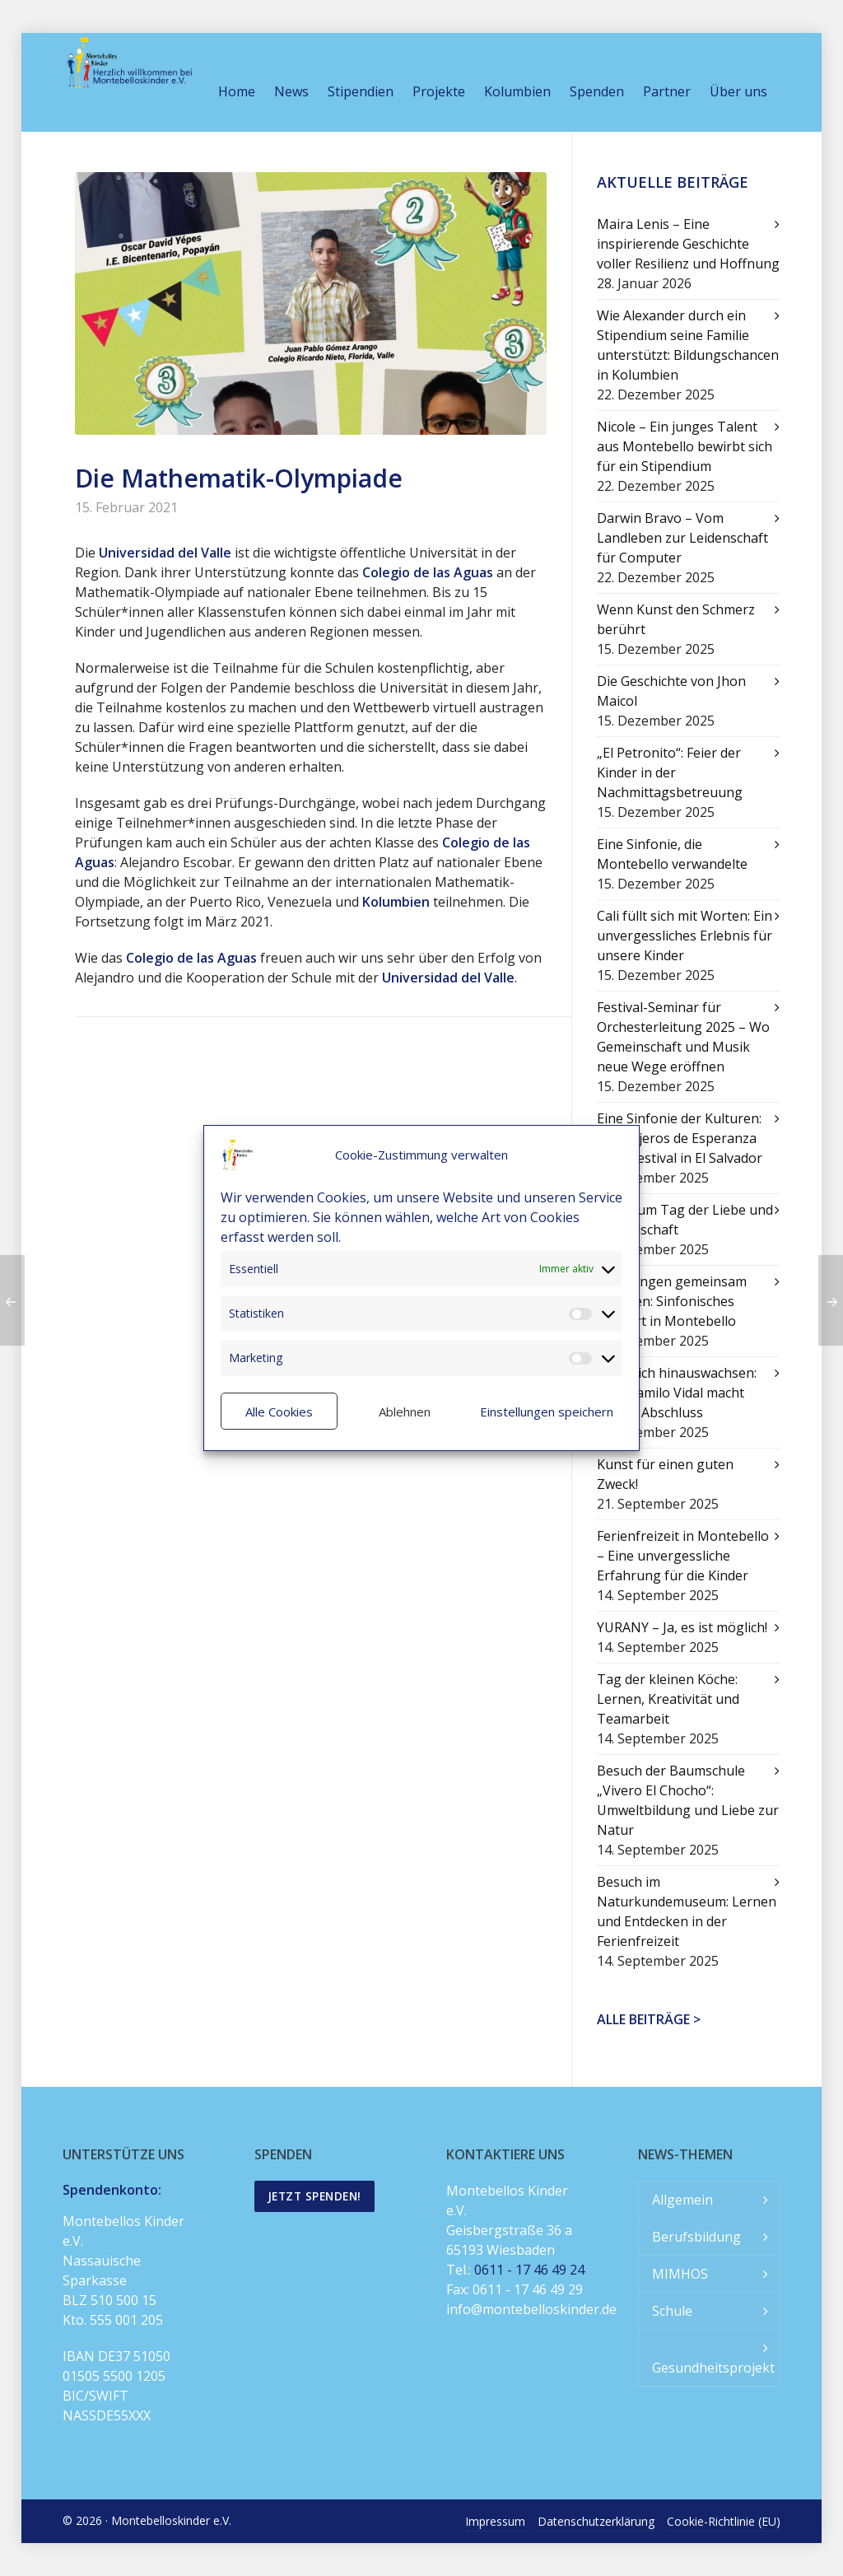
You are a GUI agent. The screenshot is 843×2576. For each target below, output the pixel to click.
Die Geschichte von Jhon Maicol (671, 691)
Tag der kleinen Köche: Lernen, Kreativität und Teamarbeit (668, 1699)
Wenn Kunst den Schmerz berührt (676, 619)
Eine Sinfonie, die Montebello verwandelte (672, 854)
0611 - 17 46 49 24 (529, 2270)
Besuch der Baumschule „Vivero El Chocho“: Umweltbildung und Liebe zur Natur (688, 1800)
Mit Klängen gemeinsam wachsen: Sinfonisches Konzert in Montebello (672, 1301)
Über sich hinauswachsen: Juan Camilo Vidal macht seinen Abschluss (677, 1392)
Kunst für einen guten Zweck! (665, 1474)
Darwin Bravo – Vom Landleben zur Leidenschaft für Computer (682, 538)
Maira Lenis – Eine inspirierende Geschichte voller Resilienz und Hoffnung (688, 244)
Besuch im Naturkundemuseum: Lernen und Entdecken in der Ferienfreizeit (686, 1911)
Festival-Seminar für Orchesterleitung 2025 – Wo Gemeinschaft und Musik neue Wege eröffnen (683, 1037)
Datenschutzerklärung (596, 2521)
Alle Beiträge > (649, 2019)
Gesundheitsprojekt (713, 2368)
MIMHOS (680, 2274)
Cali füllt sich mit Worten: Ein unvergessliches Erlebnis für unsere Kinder (684, 935)
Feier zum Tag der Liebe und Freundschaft (685, 1220)
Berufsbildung (696, 2237)
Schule (672, 2311)
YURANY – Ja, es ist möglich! (682, 1627)
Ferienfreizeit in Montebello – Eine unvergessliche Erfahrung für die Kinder (683, 1555)
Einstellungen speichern (546, 1411)
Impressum (495, 2521)
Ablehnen (405, 1411)
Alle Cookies (279, 1411)
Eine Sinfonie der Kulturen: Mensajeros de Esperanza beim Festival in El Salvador (679, 1138)
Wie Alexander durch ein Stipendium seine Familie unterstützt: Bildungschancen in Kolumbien (688, 345)
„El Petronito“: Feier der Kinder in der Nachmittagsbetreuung (670, 772)
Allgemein (682, 2200)
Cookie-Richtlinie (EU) (723, 2521)
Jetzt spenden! (314, 2196)
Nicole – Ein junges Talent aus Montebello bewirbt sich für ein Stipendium (684, 446)
